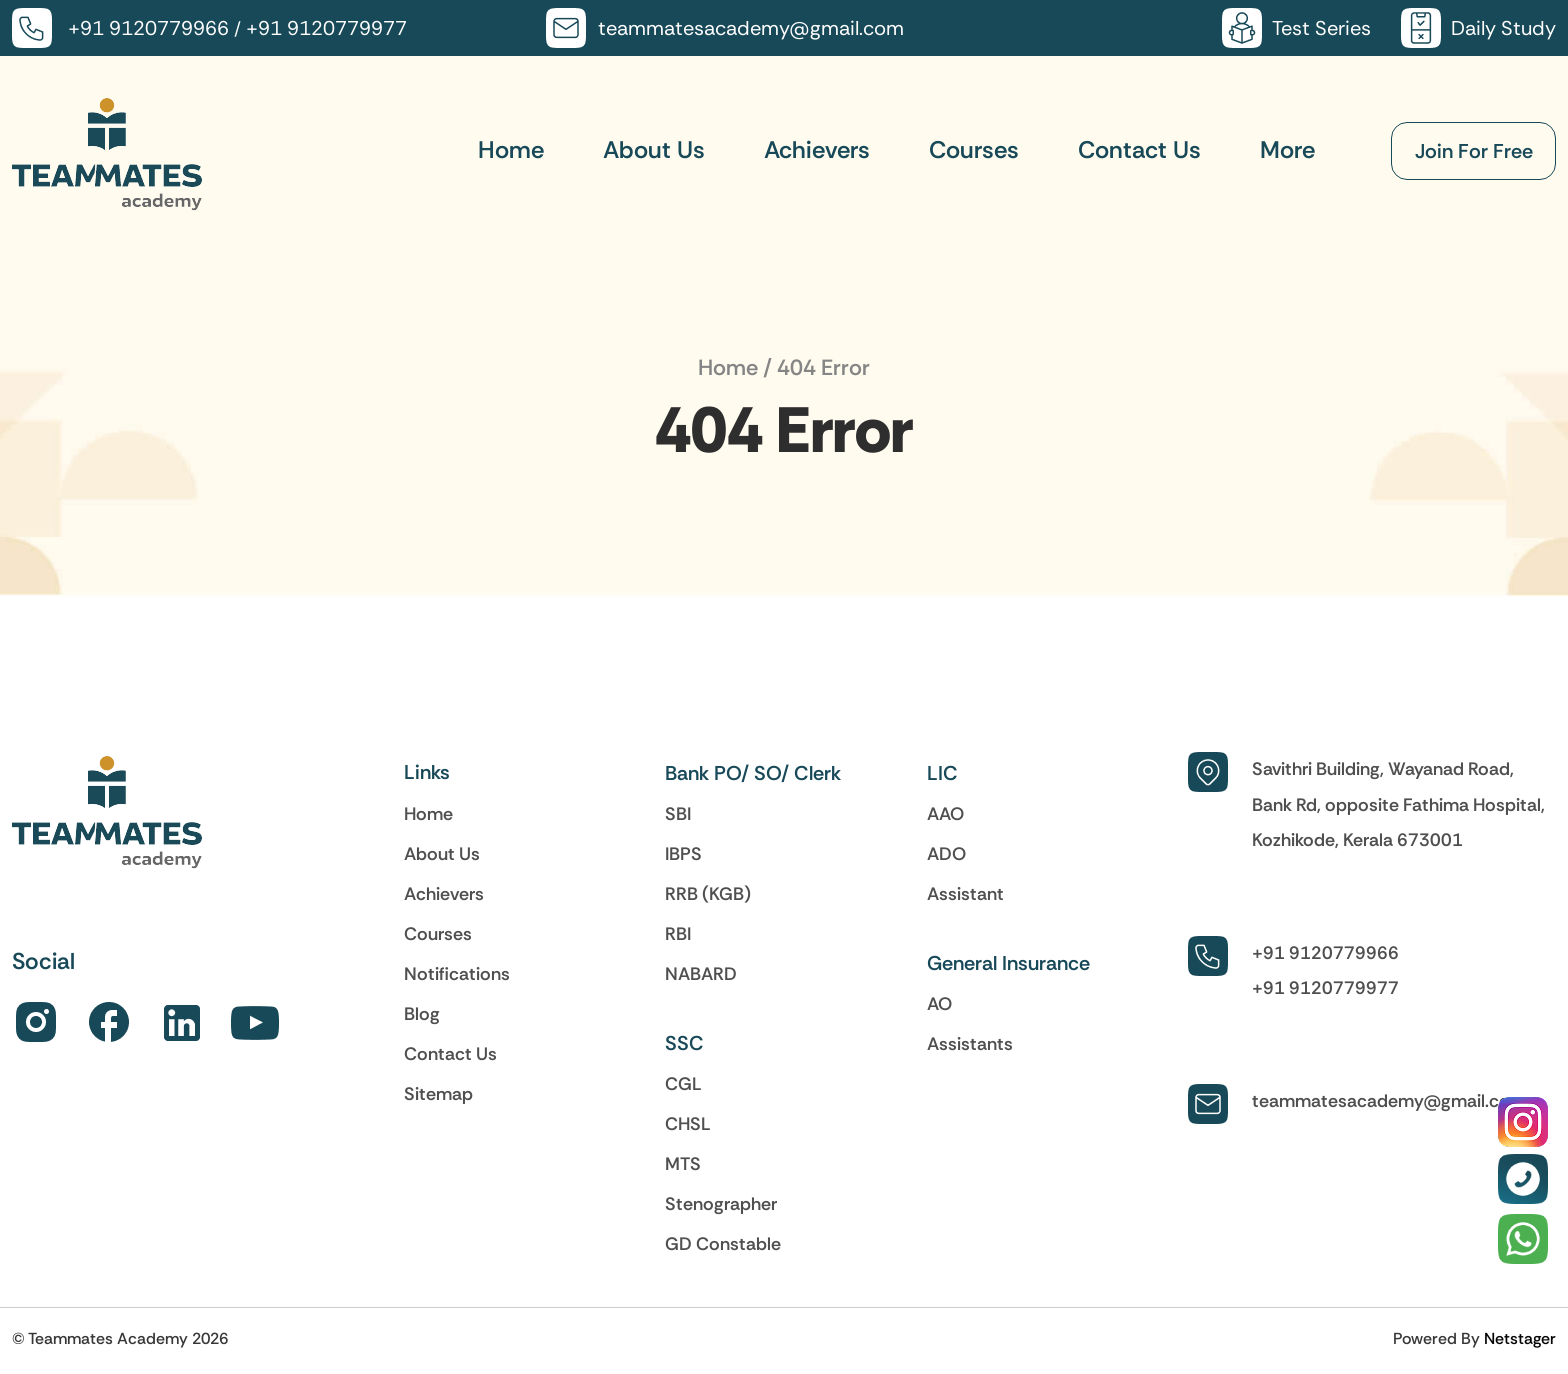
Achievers (817, 149)
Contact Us (1139, 149)
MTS (683, 1164)
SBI (678, 814)
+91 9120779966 (148, 28)
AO (939, 1004)
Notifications (457, 974)
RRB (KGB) (708, 894)
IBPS (683, 854)
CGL (683, 1084)
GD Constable (723, 1244)
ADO (946, 854)
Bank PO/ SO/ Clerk (753, 773)
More (1287, 149)
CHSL (688, 1124)
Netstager (1520, 1338)
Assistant (965, 894)
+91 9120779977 (326, 28)
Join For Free (1474, 151)
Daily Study (1503, 28)
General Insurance (1008, 963)
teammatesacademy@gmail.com (751, 28)
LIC (942, 773)
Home (511, 149)
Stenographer (721, 1204)
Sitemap (438, 1094)
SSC (684, 1043)
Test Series (1321, 28)
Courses (974, 149)
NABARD (701, 974)
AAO (945, 814)
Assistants (970, 1044)
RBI (678, 934)
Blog (422, 1014)
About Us (654, 149)
